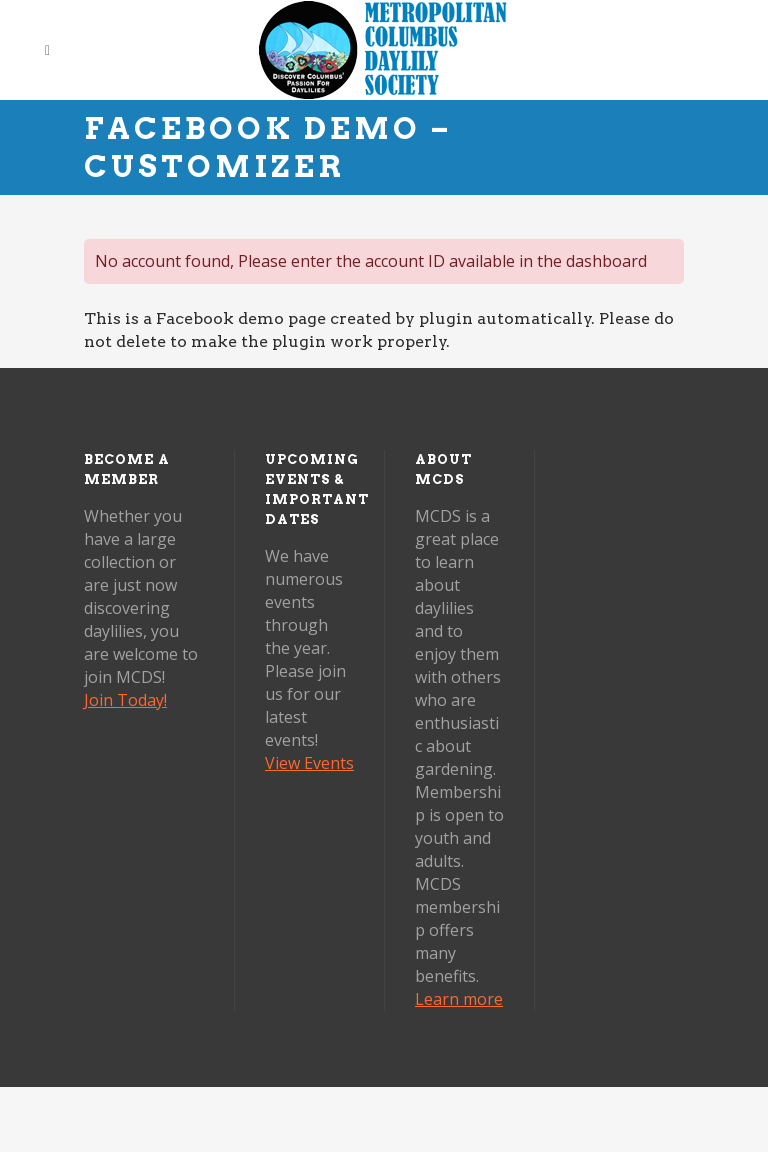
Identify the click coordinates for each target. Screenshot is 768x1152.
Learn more (459, 999)
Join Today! (125, 700)
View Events (309, 763)
